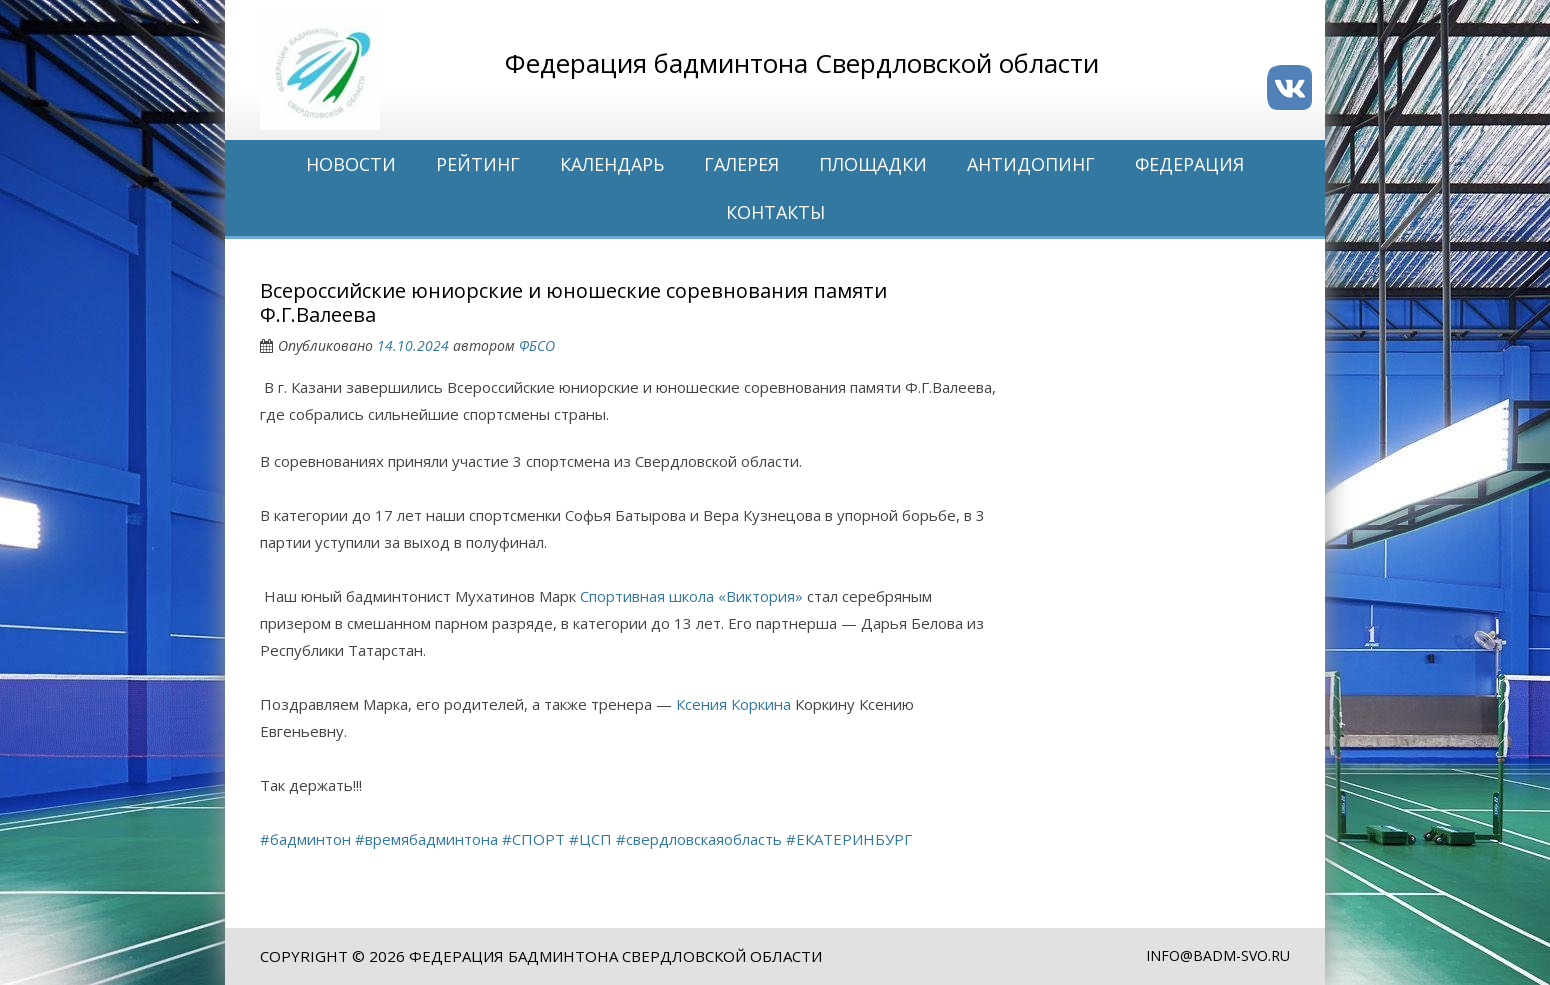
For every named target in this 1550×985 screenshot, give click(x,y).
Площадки (873, 164)
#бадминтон (305, 839)
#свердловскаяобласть (699, 839)
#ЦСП (590, 839)
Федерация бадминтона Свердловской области (615, 956)
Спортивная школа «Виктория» (691, 596)
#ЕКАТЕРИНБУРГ (849, 839)
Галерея (741, 164)
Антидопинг (1031, 164)
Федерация (1189, 164)
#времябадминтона (426, 839)
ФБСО (537, 345)
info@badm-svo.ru (1218, 955)
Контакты (775, 212)
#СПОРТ (533, 839)
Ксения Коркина (733, 704)
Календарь (612, 164)
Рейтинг (478, 164)
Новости (351, 164)
